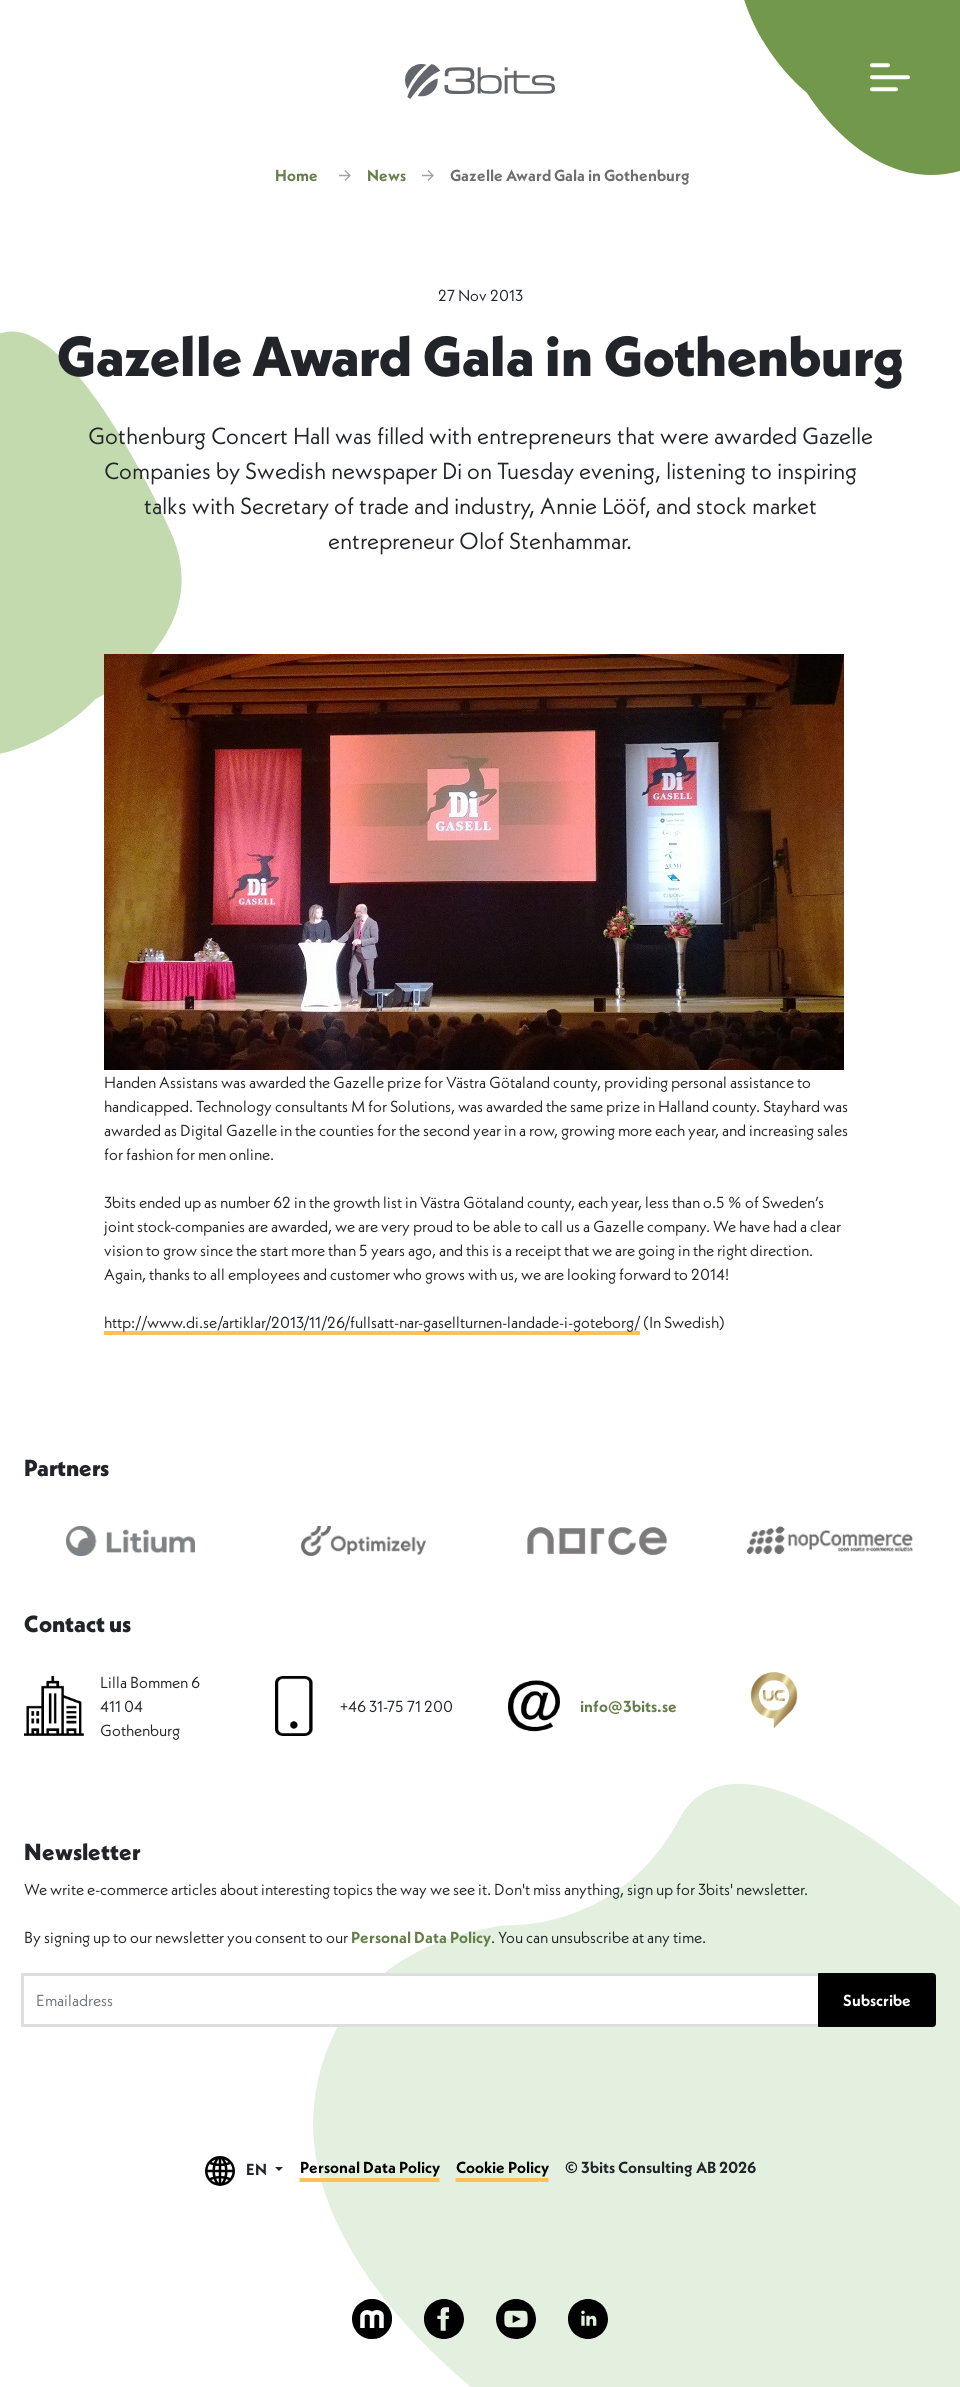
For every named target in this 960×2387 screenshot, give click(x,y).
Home (296, 175)
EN (244, 2170)
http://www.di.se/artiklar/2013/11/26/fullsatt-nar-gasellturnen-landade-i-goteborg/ (372, 1322)
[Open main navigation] (847, 87)
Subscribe (877, 2000)
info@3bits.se (628, 1706)
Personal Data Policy (421, 1937)
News (386, 175)
